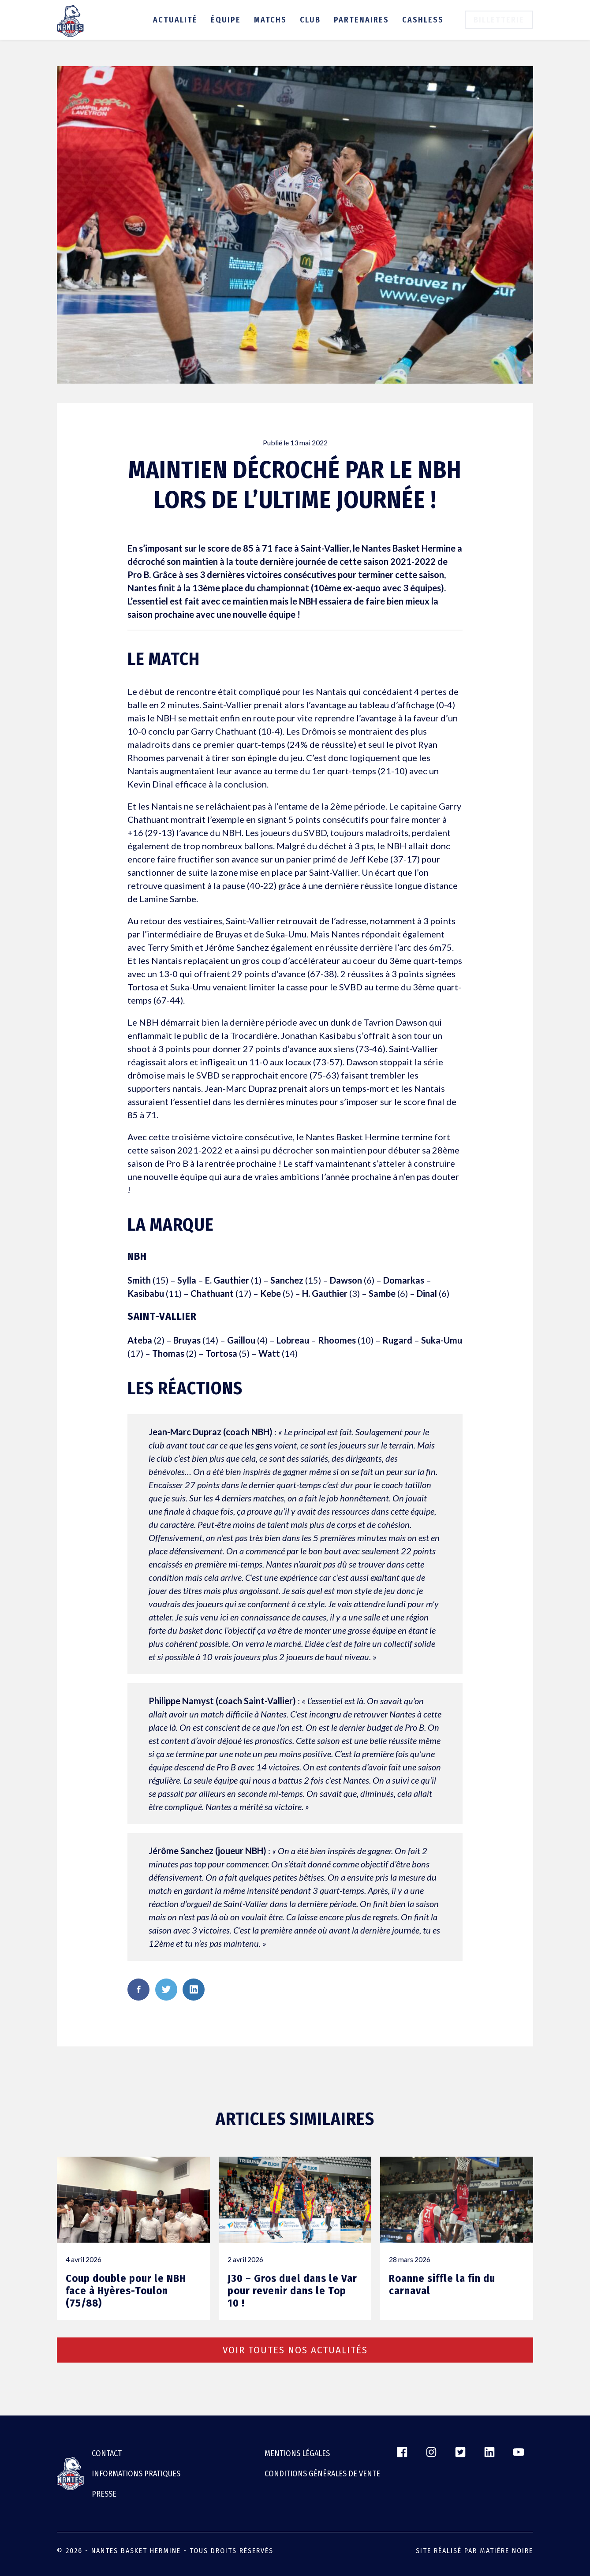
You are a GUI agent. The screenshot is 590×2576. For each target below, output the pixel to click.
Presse (104, 2494)
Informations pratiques (136, 2474)
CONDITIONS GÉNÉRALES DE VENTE (322, 2474)
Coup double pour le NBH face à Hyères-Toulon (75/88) (126, 2290)
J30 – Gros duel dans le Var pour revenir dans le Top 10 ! (292, 2290)
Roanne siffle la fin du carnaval (442, 2284)
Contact (107, 2453)
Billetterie (499, 20)
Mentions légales (297, 2453)
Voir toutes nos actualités (295, 2350)
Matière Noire (506, 2550)
